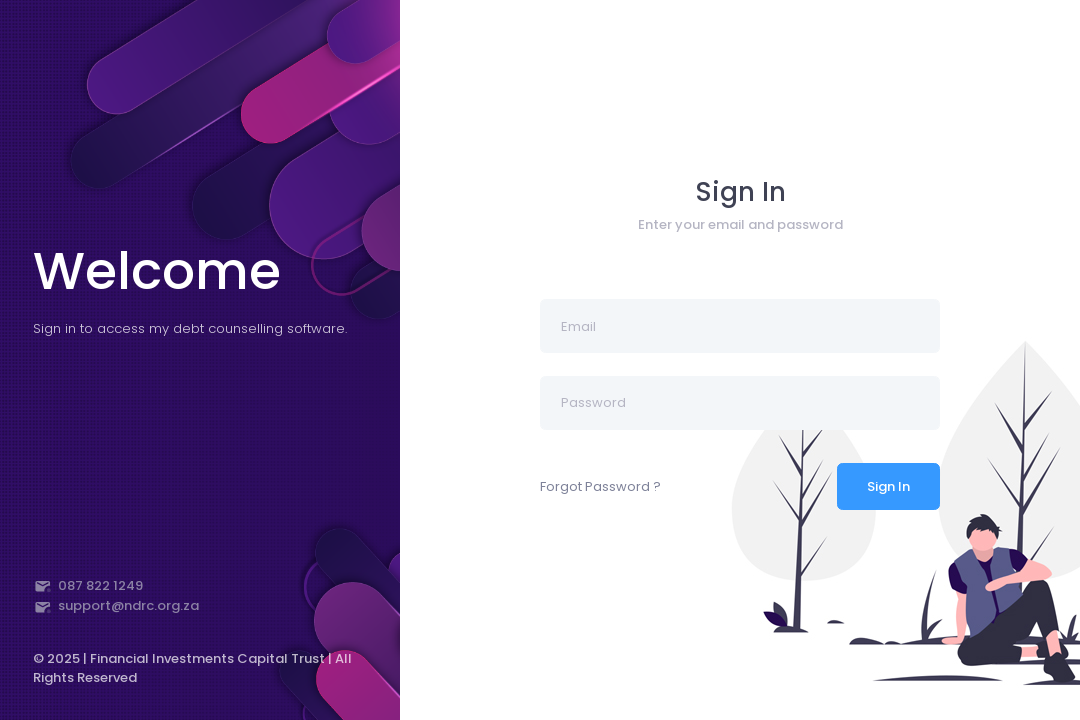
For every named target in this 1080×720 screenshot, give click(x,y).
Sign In (888, 486)
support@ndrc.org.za (116, 605)
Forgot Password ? (600, 486)
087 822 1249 (88, 585)
